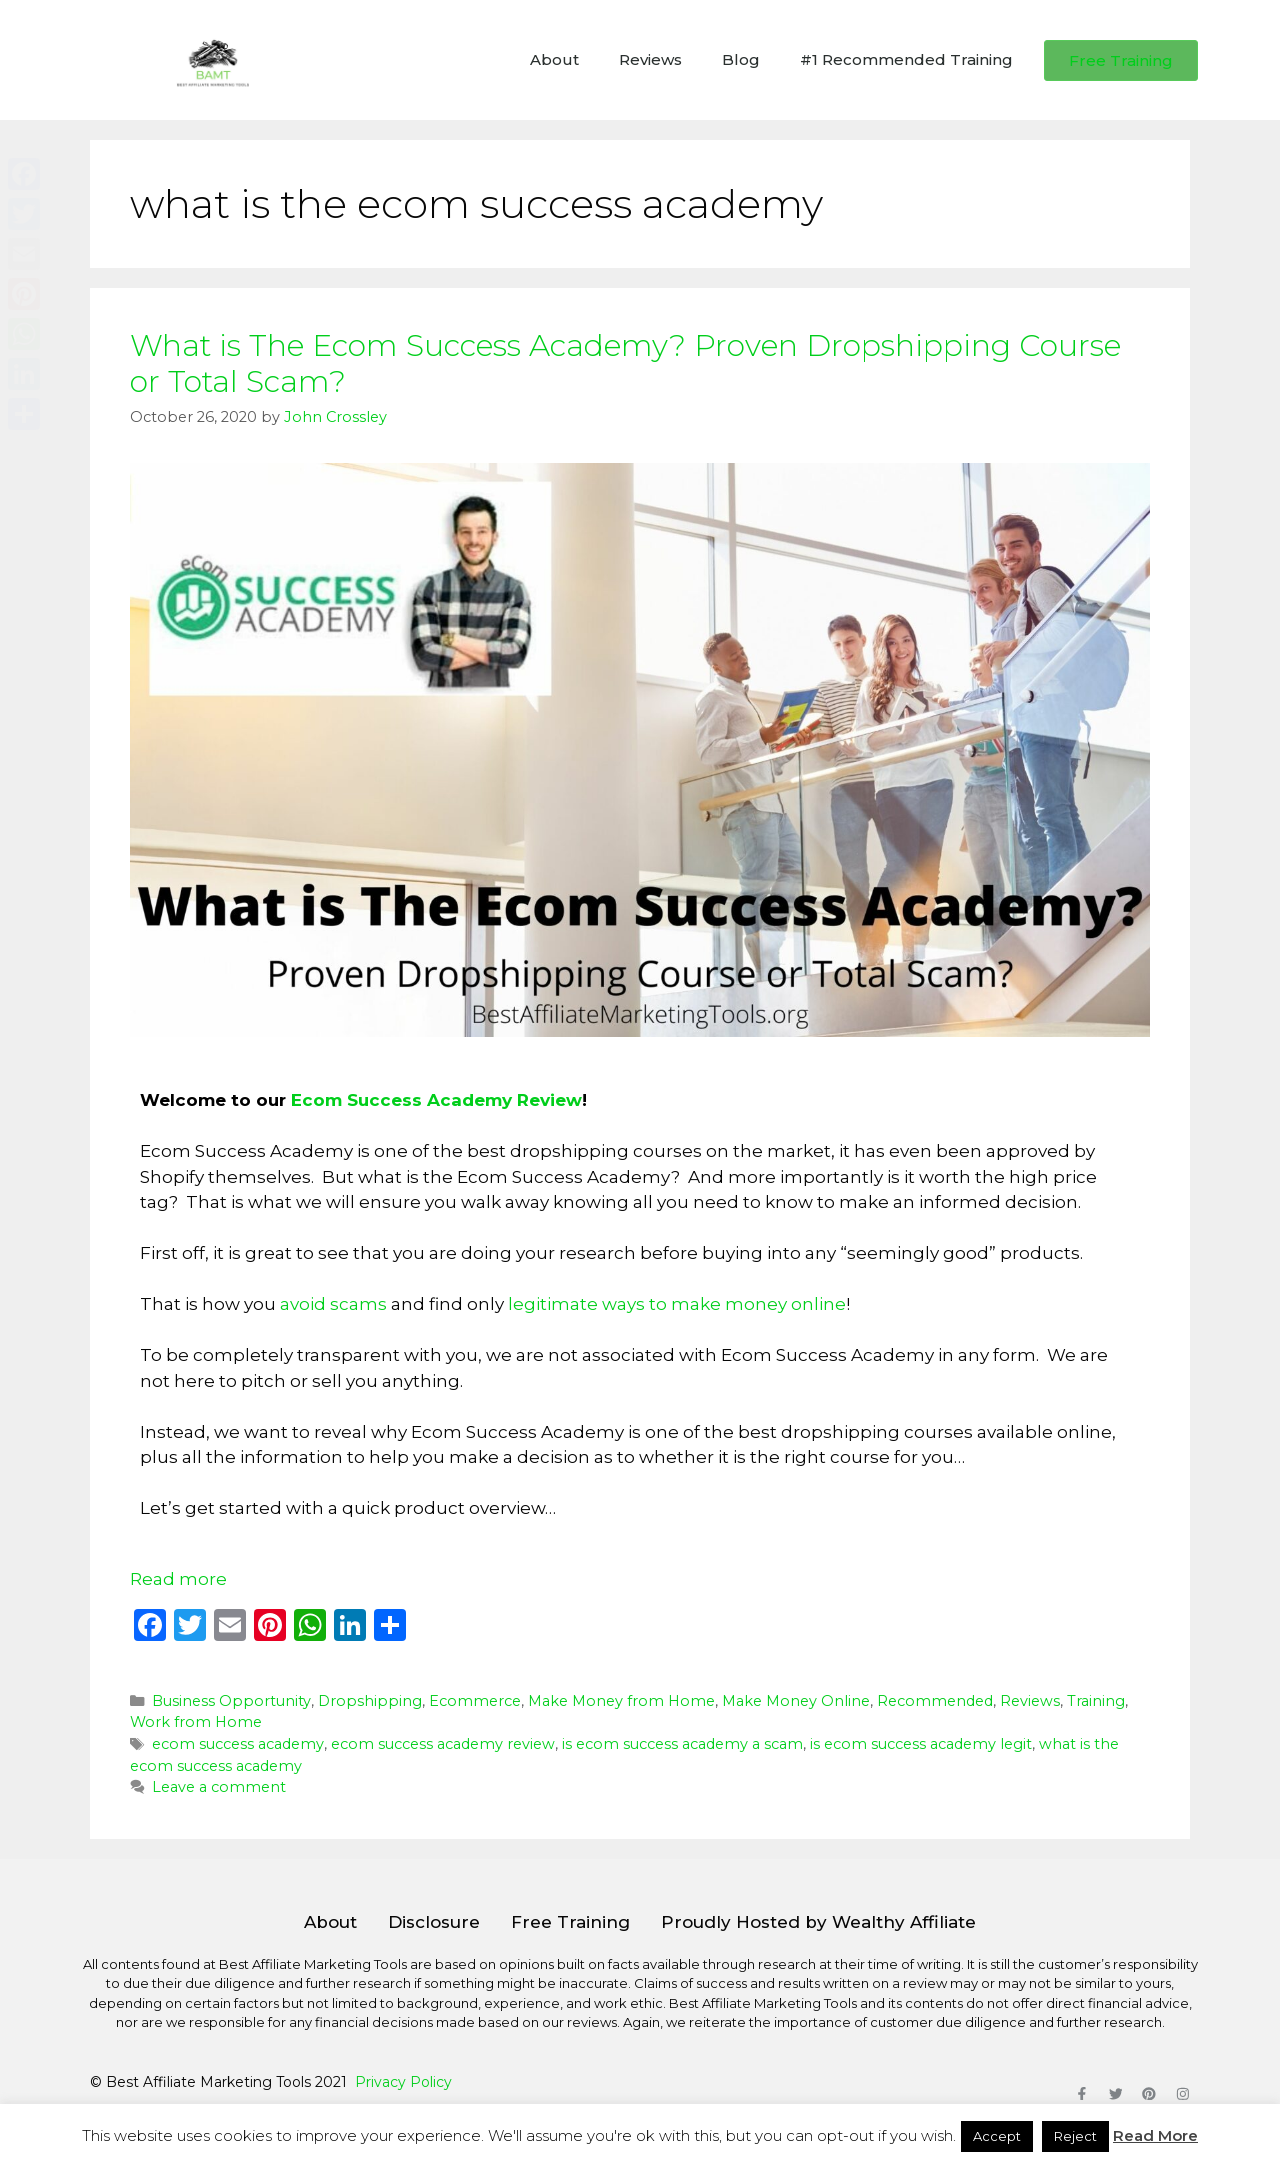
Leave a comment (219, 1787)
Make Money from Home (621, 1701)
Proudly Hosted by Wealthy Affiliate (818, 1922)
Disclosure (434, 1922)
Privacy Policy (403, 2082)
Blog (741, 59)
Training (1096, 1701)
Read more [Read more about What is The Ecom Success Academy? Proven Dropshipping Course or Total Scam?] (178, 1579)
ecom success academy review (443, 1744)
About (554, 59)
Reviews (650, 59)
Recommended (935, 1701)
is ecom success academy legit (921, 1744)
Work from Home (196, 1722)
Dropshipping (370, 1701)
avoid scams (333, 1304)
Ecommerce (475, 1701)
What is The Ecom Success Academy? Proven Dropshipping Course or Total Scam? (625, 363)
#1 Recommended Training (906, 59)
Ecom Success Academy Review (436, 1100)
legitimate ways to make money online (677, 1304)
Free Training (570, 1922)
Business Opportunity (231, 1701)
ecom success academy (238, 1744)
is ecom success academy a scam (682, 1744)
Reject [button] (1075, 2136)
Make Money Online (796, 1701)
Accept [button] (997, 2136)
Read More (1155, 2135)
